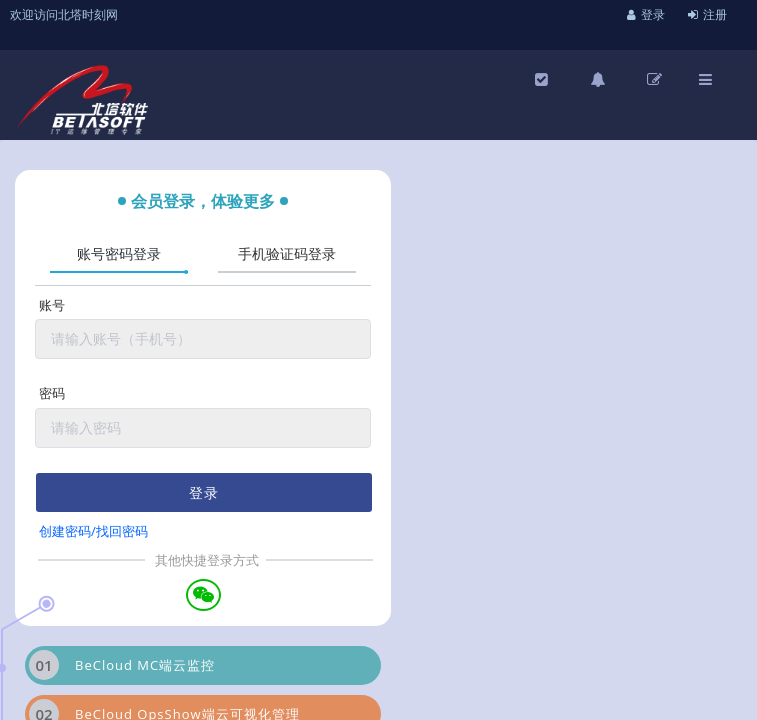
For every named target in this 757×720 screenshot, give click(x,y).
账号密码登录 (119, 253)
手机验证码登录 (287, 253)
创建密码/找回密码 (93, 531)
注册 (707, 14)
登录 (646, 14)
